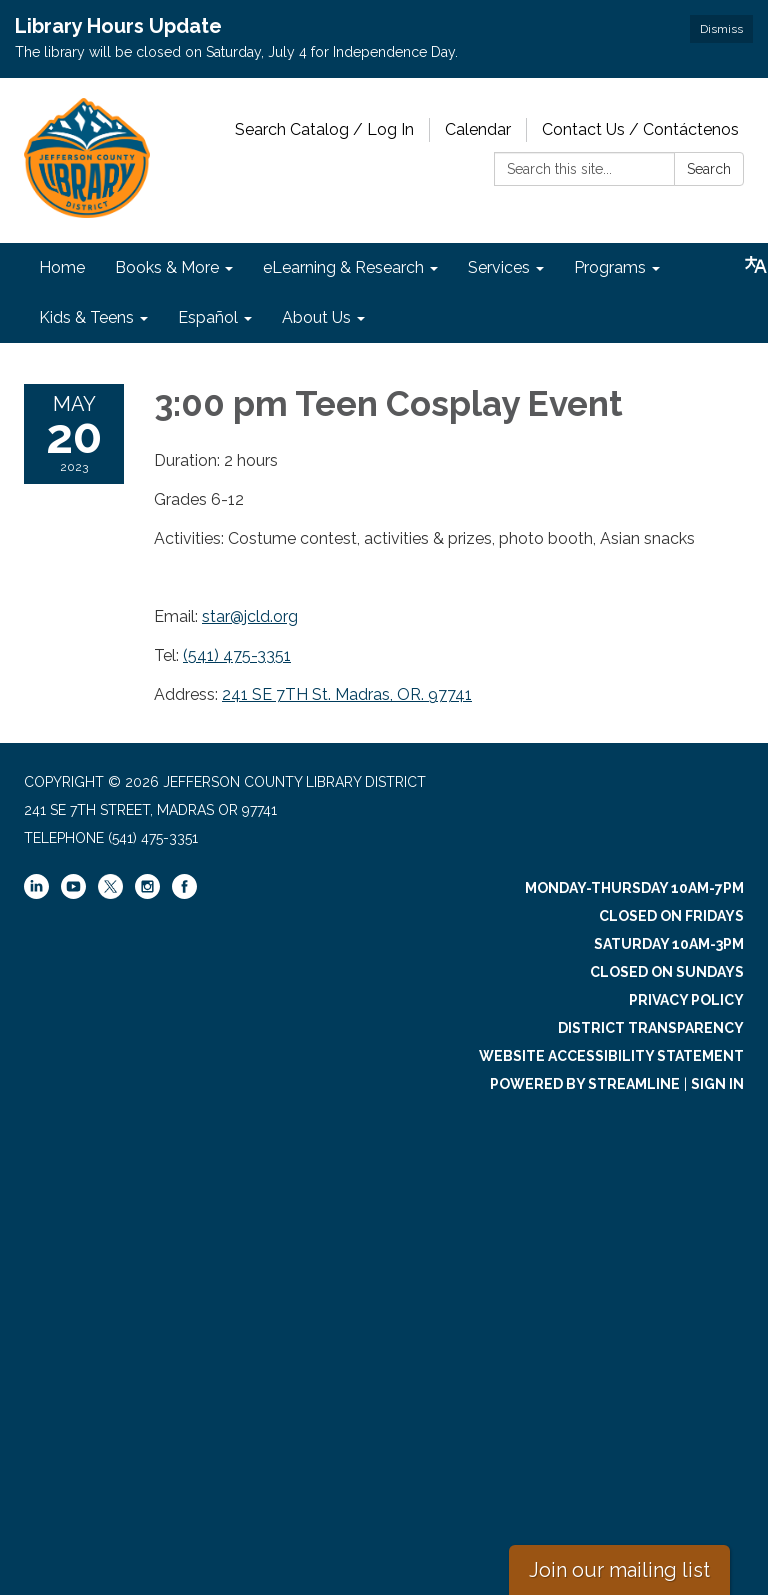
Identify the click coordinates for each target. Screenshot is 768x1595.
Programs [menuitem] (610, 267)
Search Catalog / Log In (324, 129)
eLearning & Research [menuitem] (343, 267)
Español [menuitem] (208, 317)
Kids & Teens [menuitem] (86, 317)
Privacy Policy (686, 1000)
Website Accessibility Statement (611, 1056)
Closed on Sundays (667, 972)
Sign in (717, 1084)
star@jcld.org (250, 616)
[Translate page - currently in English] (756, 265)
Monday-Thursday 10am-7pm (634, 888)
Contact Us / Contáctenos (640, 129)
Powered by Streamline (585, 1084)
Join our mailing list (619, 1570)
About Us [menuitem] (316, 317)
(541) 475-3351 (237, 655)
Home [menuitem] (62, 267)
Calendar (478, 129)
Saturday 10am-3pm (669, 944)
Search (709, 169)
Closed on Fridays (671, 916)
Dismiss (721, 29)
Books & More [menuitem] (167, 267)
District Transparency (651, 1028)
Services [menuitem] (499, 267)
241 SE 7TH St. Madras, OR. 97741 (347, 694)
